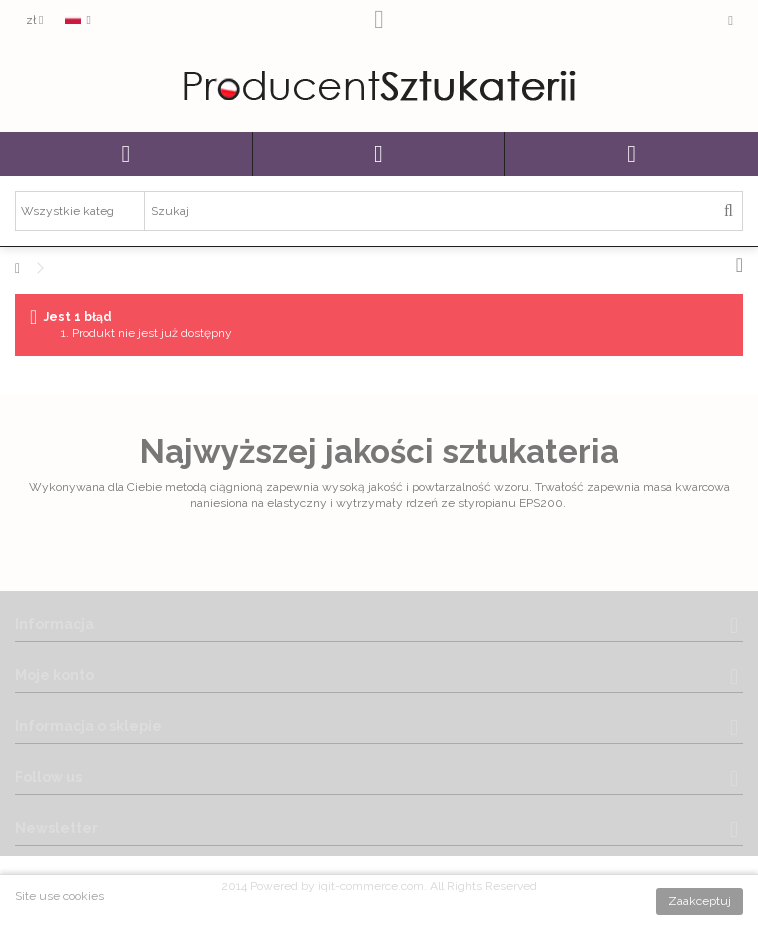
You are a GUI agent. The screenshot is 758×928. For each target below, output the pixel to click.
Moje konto (54, 675)
